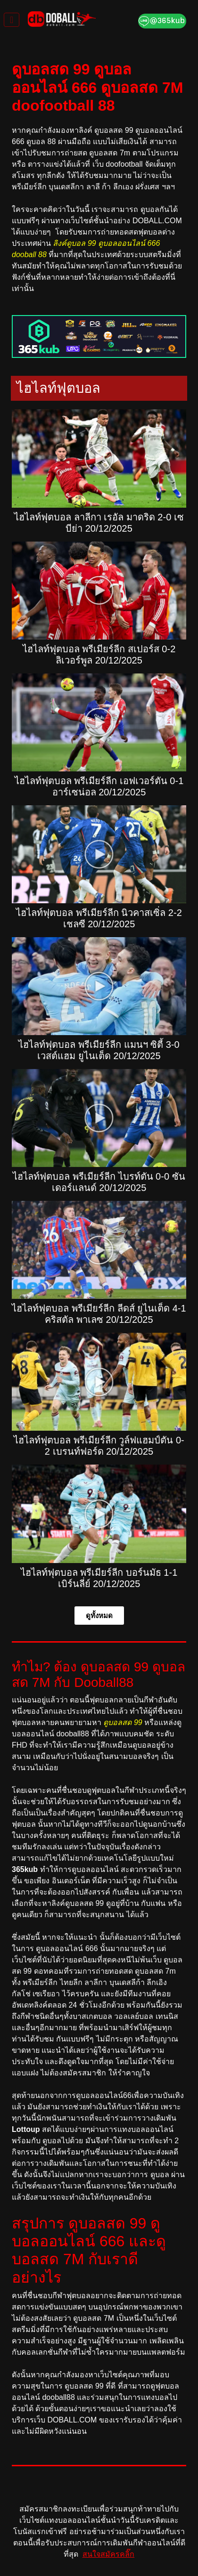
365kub (25, 1869)
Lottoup (26, 2129)
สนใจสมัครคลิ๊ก (108, 2554)
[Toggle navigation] (11, 20)
